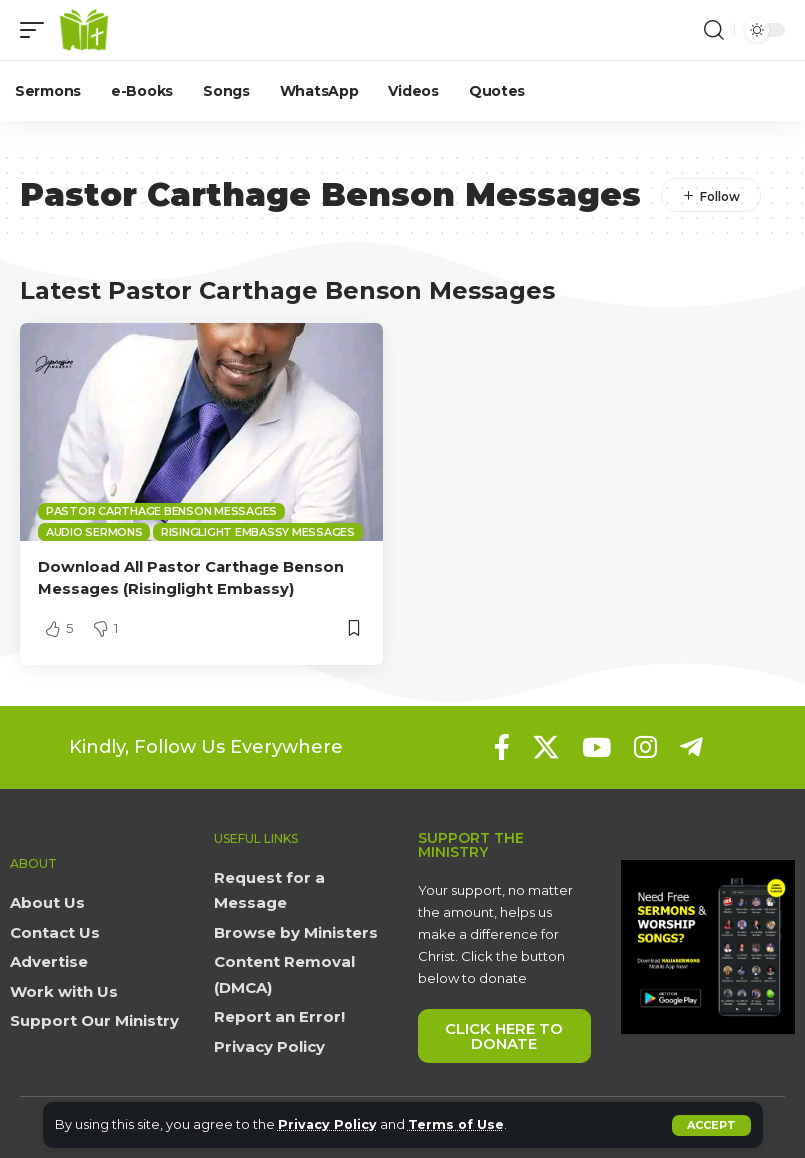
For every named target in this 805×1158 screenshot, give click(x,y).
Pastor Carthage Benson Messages (161, 511)
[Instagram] (645, 746)
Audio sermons (94, 532)
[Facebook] (502, 746)
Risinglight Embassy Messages (258, 532)
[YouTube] (596, 746)
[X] (546, 746)
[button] (711, 1125)
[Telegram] (691, 746)
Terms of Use (458, 1124)
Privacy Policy (328, 1124)
